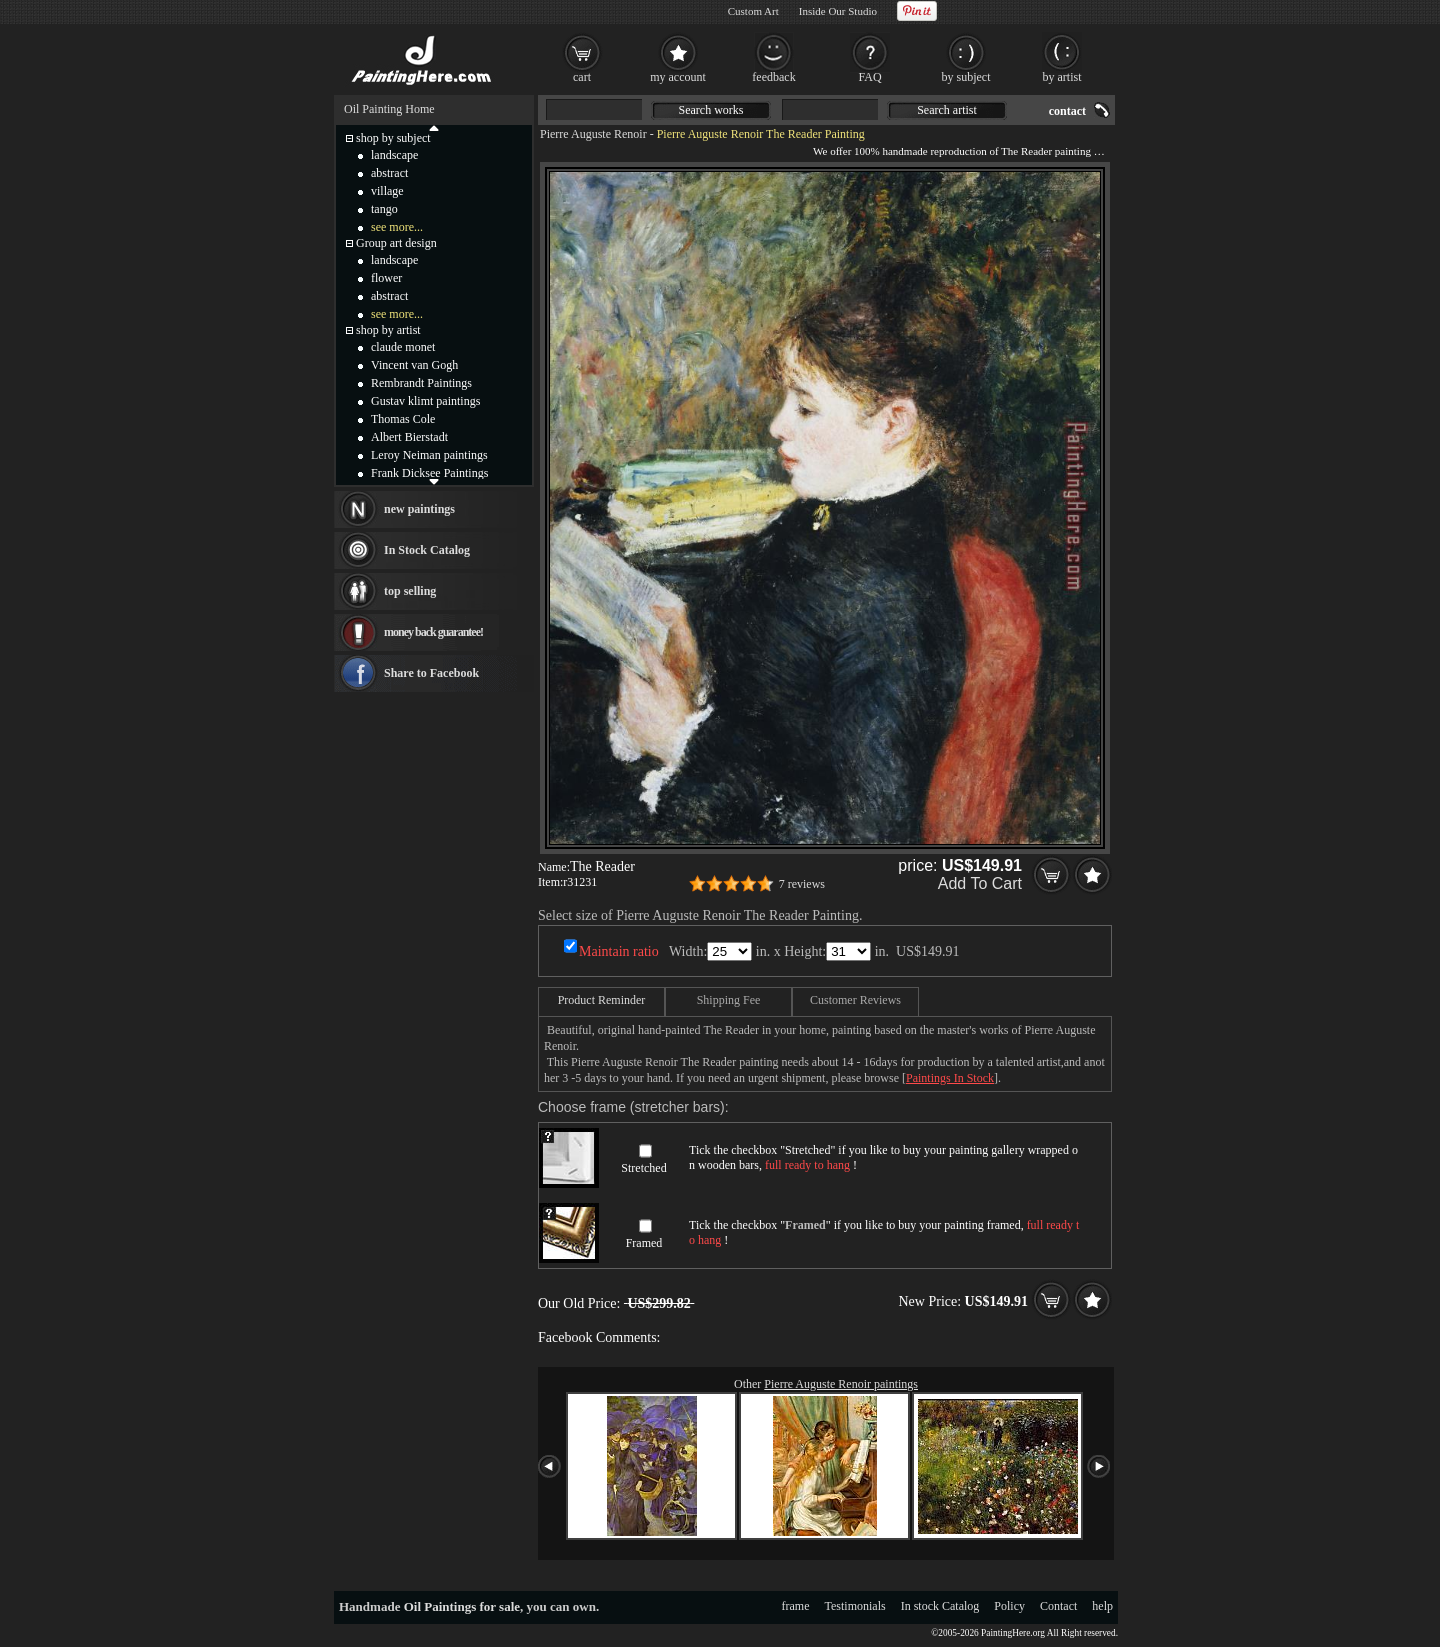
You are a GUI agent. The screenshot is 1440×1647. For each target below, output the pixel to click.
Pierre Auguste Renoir (593, 134)
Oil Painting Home (389, 109)
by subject (966, 77)
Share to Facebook (431, 673)
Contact (1058, 1606)
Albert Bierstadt (409, 437)
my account (678, 77)
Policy (1009, 1606)
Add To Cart (980, 883)
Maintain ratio (619, 951)
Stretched (643, 1168)
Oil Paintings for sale (462, 1606)
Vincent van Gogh (414, 365)
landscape (394, 155)
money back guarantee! (433, 632)
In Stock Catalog (427, 550)
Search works (711, 110)
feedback (773, 77)
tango (384, 209)
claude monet (403, 347)
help (1102, 1606)
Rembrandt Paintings (421, 383)
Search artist (947, 110)
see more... (397, 227)
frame (796, 1606)
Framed (644, 1243)
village (387, 191)
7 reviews (802, 884)
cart (582, 77)
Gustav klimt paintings (425, 401)
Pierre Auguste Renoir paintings (841, 1384)
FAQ (869, 77)
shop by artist (388, 330)
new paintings (419, 509)
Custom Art (753, 11)
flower (386, 278)
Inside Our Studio (838, 11)
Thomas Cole (403, 419)
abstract (389, 173)
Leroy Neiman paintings (429, 455)
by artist (1062, 77)
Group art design (396, 243)
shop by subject (393, 138)
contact (1067, 111)
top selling (410, 591)
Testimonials (855, 1606)
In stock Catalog (940, 1606)
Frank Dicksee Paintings (429, 473)
